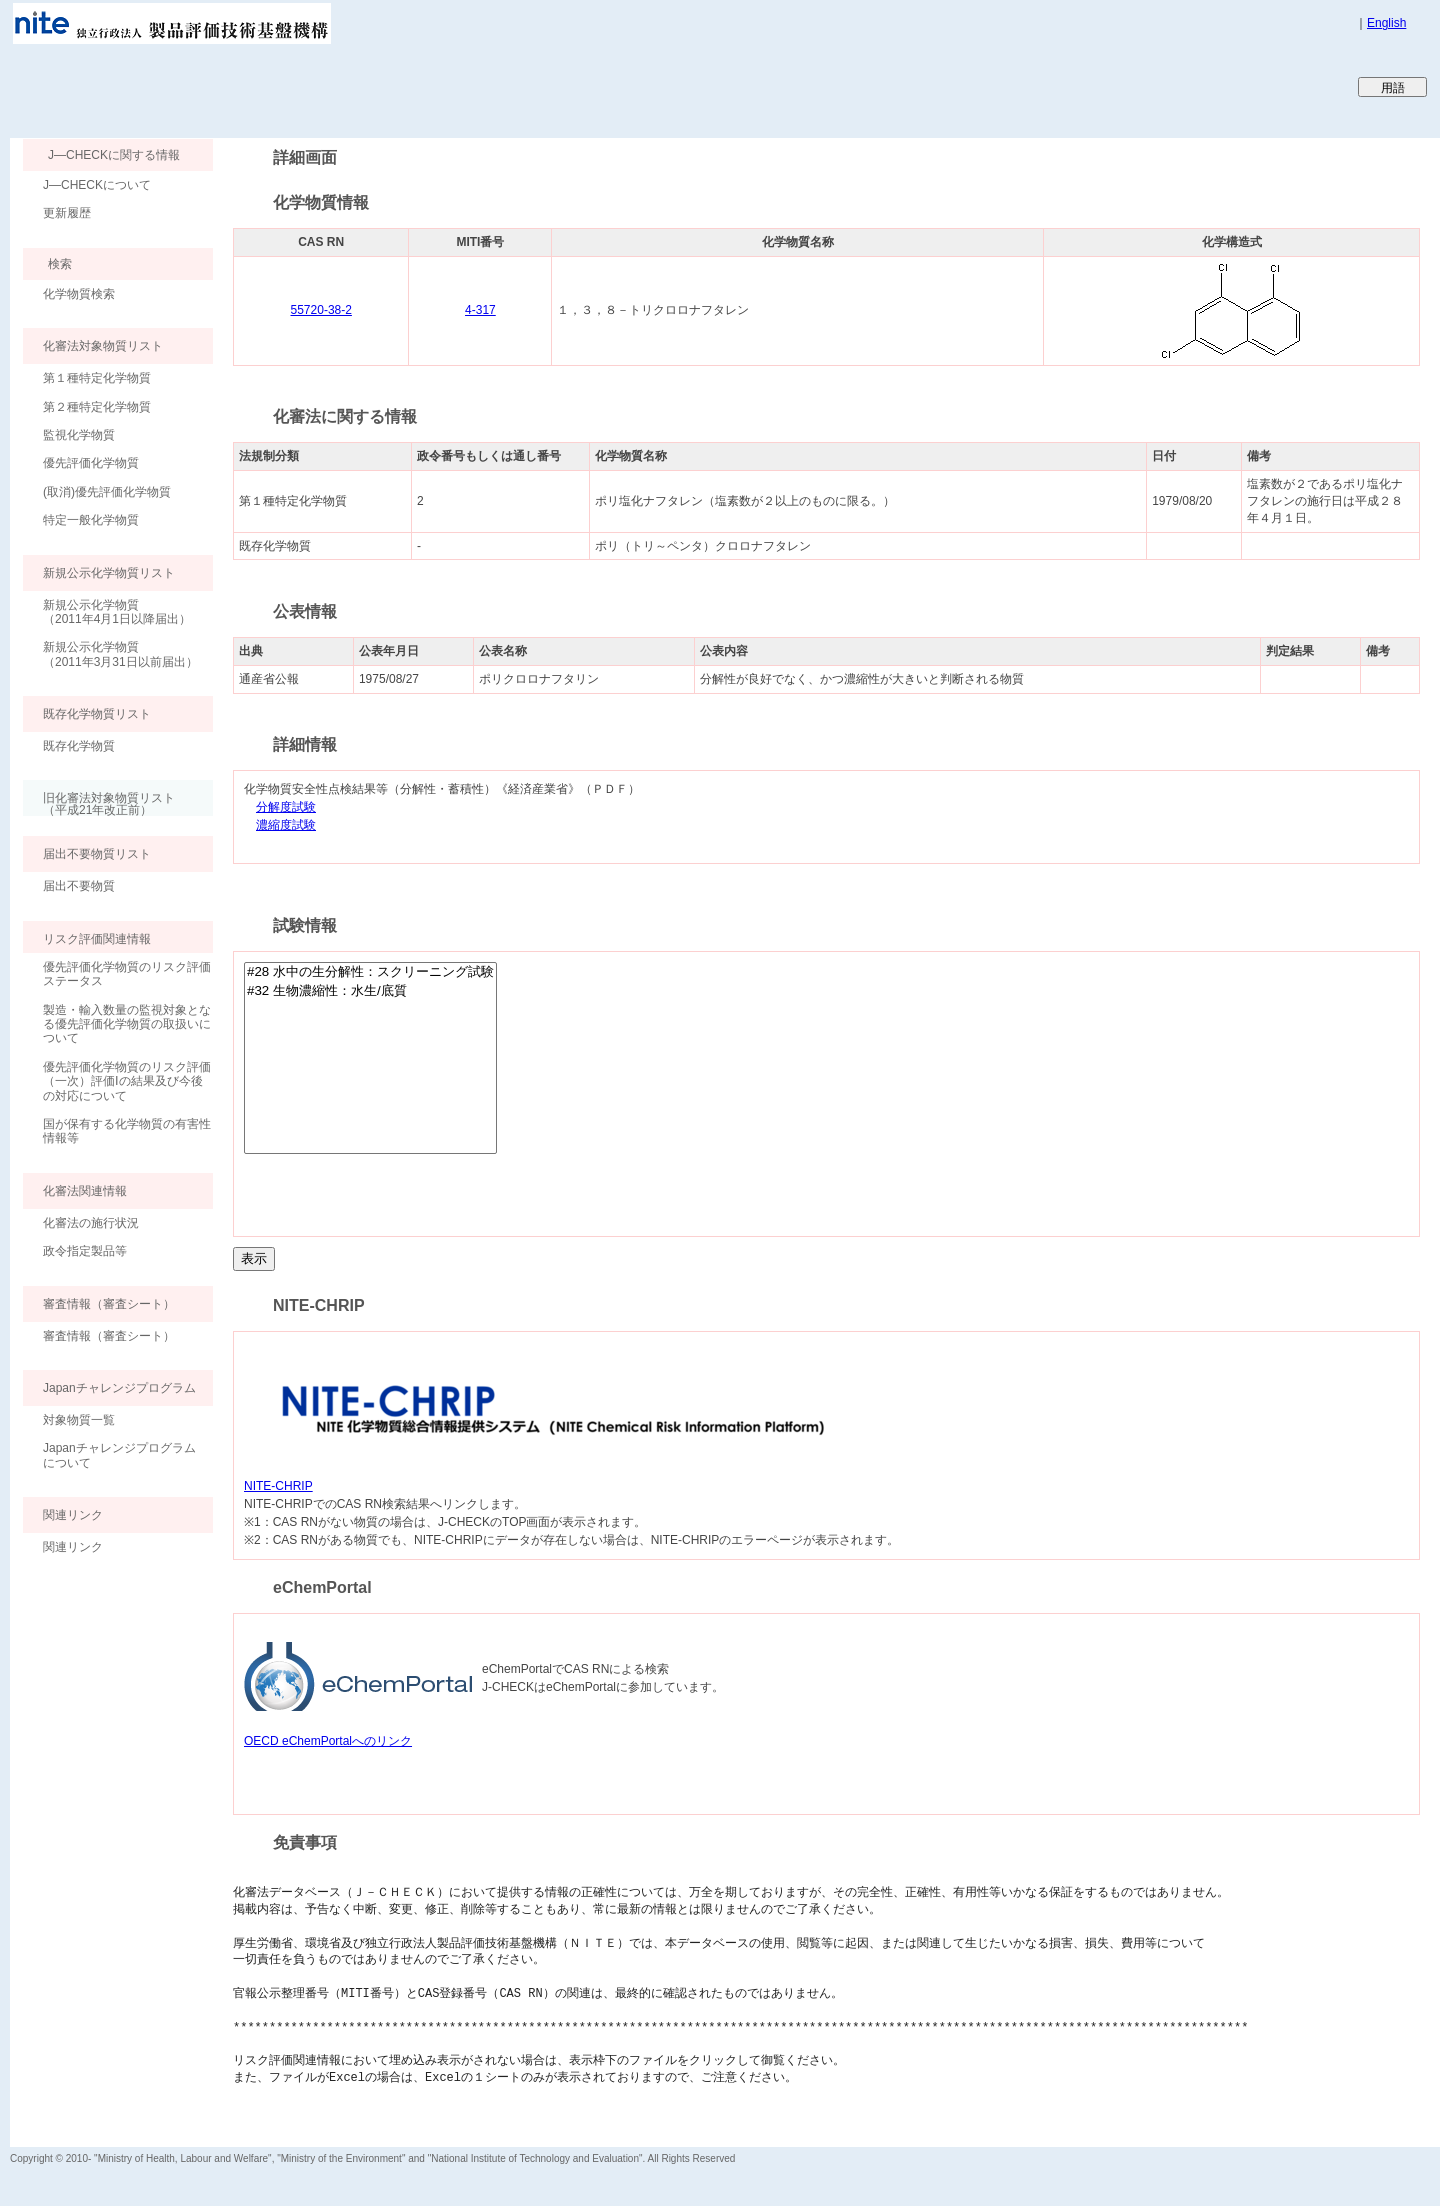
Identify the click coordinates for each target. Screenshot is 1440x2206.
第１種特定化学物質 (97, 378)
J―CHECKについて (97, 185)
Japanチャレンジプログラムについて (119, 1455)
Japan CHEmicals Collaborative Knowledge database (252, 86)
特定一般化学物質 (91, 520)
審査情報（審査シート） (109, 1336)
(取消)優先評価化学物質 (107, 492)
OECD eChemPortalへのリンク (328, 1741)
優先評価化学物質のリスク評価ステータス (127, 974)
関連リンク (73, 1547)
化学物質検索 (79, 294)
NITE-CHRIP (278, 1486)
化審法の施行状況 (91, 1223)
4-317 (480, 310)
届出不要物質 (79, 886)
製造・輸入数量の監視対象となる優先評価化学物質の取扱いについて (127, 1024)
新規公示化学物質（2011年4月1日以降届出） (117, 612)
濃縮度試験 (286, 825)
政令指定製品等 (85, 1251)
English (1386, 23)
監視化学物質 (79, 435)
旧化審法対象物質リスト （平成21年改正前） (99, 803)
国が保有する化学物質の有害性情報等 (127, 1131)
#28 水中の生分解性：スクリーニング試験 (370, 972)
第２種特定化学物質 (97, 407)
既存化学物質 (79, 746)
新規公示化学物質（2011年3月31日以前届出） (120, 654)
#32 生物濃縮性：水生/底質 (370, 991)
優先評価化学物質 (91, 463)
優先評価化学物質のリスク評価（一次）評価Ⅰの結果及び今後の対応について (127, 1081)
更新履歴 (67, 213)
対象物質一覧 (79, 1420)
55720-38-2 (321, 310)
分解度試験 (286, 807)
